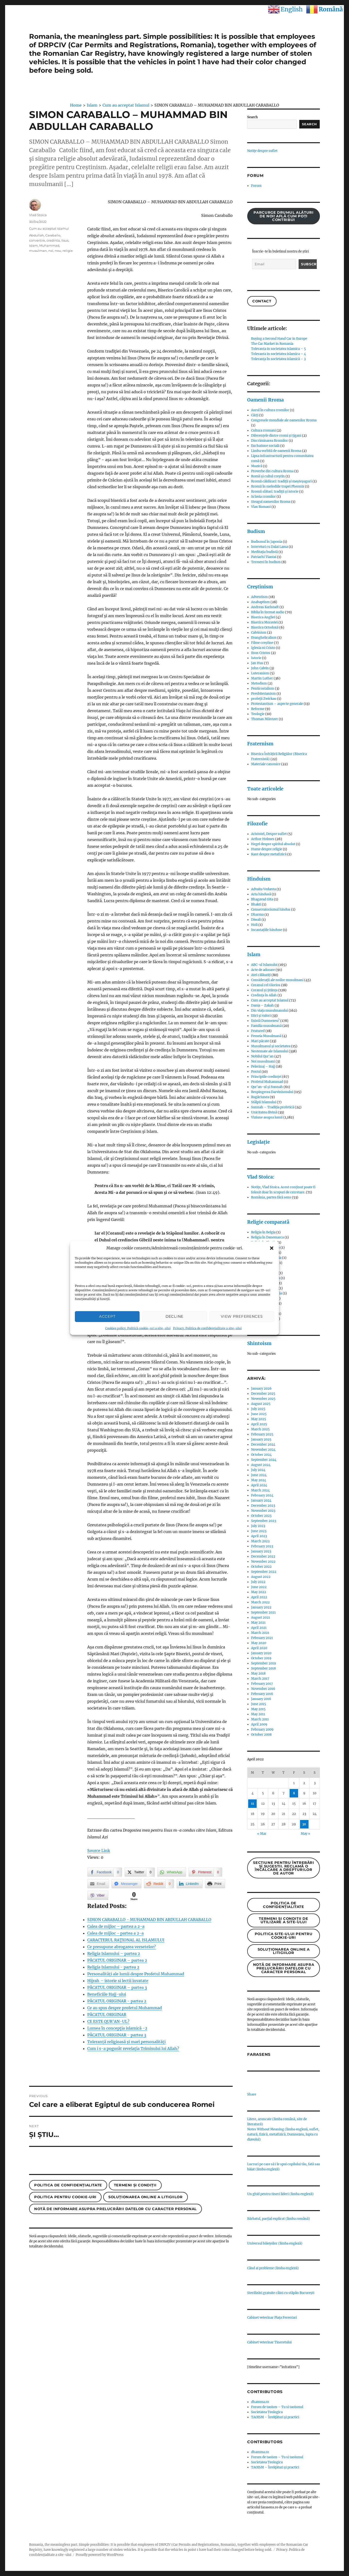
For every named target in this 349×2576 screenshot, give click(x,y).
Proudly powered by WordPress (100, 2555)
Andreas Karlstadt (265, 607)
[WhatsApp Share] (171, 1872)
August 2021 (260, 1617)
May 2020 (258, 1643)
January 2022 (261, 1607)
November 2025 (263, 1399)
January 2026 (261, 1388)
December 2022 (263, 1556)
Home (76, 105)
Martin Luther (262, 678)
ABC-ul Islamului (264, 965)
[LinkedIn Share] (189, 1883)
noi (50, 250)
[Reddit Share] (159, 1883)
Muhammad (49, 245)
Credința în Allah (264, 995)
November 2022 (263, 1562)
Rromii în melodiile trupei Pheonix (277, 486)
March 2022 (260, 1602)
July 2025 (258, 1409)
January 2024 (261, 1500)
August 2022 (260, 1577)
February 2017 (262, 1684)
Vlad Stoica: (260, 1177)
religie (68, 250)
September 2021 (263, 1612)
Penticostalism (262, 688)
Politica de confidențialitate (68, 2185)
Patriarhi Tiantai (263, 557)
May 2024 (258, 1480)
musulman (38, 250)
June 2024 (259, 1475)
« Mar (261, 1834)
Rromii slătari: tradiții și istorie (274, 491)
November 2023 (263, 1511)
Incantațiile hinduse (266, 930)
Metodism (259, 683)
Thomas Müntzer (264, 719)
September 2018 (263, 1668)
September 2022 (263, 1572)
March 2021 (260, 1633)
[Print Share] (215, 1883)
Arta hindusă (261, 894)
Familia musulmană (266, 1026)
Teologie (257, 714)
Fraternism (260, 744)
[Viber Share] (97, 1895)
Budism (256, 531)
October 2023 (261, 1516)
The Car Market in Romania (272, 344)
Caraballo (52, 235)
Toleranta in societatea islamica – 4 (278, 354)
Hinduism (258, 879)
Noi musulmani (263, 1061)
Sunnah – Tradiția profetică (272, 1107)
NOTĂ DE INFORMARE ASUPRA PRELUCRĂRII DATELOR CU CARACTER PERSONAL (283, 1968)
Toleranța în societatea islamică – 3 (278, 359)
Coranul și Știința (264, 990)
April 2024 (259, 1485)
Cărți (254, 415)
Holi (254, 925)
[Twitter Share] (140, 1872)
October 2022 (261, 1567)
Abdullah (36, 235)
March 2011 (260, 1719)
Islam (92, 105)
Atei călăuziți (261, 975)
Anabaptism (260, 602)
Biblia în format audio (267, 612)
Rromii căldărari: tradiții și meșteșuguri (281, 481)
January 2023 (261, 1551)
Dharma (257, 915)
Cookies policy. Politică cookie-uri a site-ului (138, 1328)
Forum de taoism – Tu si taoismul (277, 2407)
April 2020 (259, 1648)
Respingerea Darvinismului (272, 1092)
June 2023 (258, 1531)
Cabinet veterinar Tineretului (269, 2342)
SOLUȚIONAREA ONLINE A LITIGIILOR (145, 2197)
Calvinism (258, 632)
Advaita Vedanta (263, 889)
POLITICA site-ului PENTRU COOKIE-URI (283, 1936)
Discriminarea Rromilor (269, 441)
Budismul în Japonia (266, 542)
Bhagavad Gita (262, 899)
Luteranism (260, 673)
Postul (256, 1072)
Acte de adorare (263, 970)
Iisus (64, 240)
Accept (107, 1316)
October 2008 (261, 1735)
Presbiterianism (263, 694)
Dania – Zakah (262, 1005)
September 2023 (263, 1521)
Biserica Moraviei (264, 622)
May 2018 (258, 1673)
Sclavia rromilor (263, 497)
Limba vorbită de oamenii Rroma (276, 451)
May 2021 (258, 1623)
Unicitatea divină (264, 1112)
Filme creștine (262, 643)
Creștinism (260, 587)
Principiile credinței (266, 1077)
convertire (37, 240)
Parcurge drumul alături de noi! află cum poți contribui (283, 216)
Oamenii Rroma (265, 400)
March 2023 (260, 1541)
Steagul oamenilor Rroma (270, 502)
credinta (53, 240)
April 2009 (259, 1724)
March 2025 (260, 1429)
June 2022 (259, 1587)
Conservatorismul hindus (270, 909)
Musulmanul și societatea (270, 1046)
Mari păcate (260, 1041)
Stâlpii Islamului (263, 1102)
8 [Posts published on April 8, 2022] (294, 1793)
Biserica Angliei (263, 617)
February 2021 (262, 1638)
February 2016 (262, 1694)
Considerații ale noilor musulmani (277, 980)
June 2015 (258, 1704)
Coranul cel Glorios (265, 985)
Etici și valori (261, 1016)
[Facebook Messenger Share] (126, 1883)
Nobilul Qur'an (262, 1056)
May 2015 (258, 1709)
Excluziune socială (265, 446)
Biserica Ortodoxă (264, 627)
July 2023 (258, 1526)
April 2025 (259, 1424)
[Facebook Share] (104, 1872)
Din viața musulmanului (269, 1010)
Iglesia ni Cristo (263, 648)
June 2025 (259, 1414)
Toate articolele (265, 789)
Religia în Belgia (263, 1232)
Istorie (256, 658)
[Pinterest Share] (205, 1872)
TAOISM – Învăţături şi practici (275, 2417)
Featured (258, 1031)
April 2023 (259, 1536)
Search (252, 117)
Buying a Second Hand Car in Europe (279, 339)
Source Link (98, 1850)
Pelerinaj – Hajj (263, 1066)
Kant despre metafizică (268, 854)
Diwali (256, 920)
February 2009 (262, 1729)
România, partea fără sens (271, 1197)
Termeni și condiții (135, 2185)
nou (58, 250)
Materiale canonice (265, 764)
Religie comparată (268, 1222)
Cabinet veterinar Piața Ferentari (272, 2318)
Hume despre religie (266, 849)
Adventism (259, 597)
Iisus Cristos (260, 653)
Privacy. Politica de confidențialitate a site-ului (207, 1328)
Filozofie (257, 824)
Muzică (256, 466)
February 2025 (262, 1434)
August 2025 (260, 1404)
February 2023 (262, 1546)
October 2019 (261, 1658)
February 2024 (262, 1495)
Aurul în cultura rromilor (270, 410)
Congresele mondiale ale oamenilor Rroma (284, 420)
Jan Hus (257, 663)
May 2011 (258, 1714)
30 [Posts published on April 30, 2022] (304, 1824)
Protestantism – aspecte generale (277, 704)
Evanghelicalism (264, 638)
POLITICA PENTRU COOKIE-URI (65, 2197)
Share (251, 2094)
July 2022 (258, 1582)
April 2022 (259, 1597)
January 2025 (261, 1439)
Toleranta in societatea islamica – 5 (278, 349)
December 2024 (263, 1444)
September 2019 (263, 1663)
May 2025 (258, 1419)
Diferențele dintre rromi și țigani (276, 435)
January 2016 (261, 1699)
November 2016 (263, 1689)
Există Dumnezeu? (265, 1021)
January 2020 (261, 1653)
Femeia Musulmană (266, 1036)
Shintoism (259, 1343)
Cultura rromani (263, 430)
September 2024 (263, 1460)
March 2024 (260, 1490)
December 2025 (263, 1394)
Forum (256, 186)
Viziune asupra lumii (267, 1117)
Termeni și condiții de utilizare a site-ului (283, 1920)
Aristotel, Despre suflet (269, 834)
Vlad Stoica (38, 215)
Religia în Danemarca (267, 1237)
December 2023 (263, 1506)
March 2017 (260, 1679)
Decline (174, 1316)
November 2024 (263, 1450)
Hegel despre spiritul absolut (273, 844)
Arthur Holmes (262, 839)
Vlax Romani (261, 507)
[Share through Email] (98, 1883)
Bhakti (256, 904)
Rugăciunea (260, 1097)
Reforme (257, 709)
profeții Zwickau (263, 699)
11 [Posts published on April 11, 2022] (252, 1804)
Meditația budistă (264, 552)
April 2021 (259, 1628)
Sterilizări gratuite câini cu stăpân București (280, 2293)
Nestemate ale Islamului (269, 1051)
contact (261, 301)
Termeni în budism (266, 562)
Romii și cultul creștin (268, 476)
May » (305, 1834)
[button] (271, 1248)
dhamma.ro (260, 2402)
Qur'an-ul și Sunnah (267, 1087)
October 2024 (261, 1455)
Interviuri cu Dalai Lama (269, 547)
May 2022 (258, 1592)
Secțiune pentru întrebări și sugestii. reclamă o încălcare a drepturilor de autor (283, 1867)
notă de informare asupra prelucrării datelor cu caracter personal (115, 2209)
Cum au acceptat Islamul (126, 105)
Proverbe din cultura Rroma (272, 471)
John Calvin (260, 668)
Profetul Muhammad (267, 1082)
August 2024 (260, 1465)
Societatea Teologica (267, 2412)
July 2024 (258, 1470)
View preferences (241, 1316)
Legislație (258, 1142)
